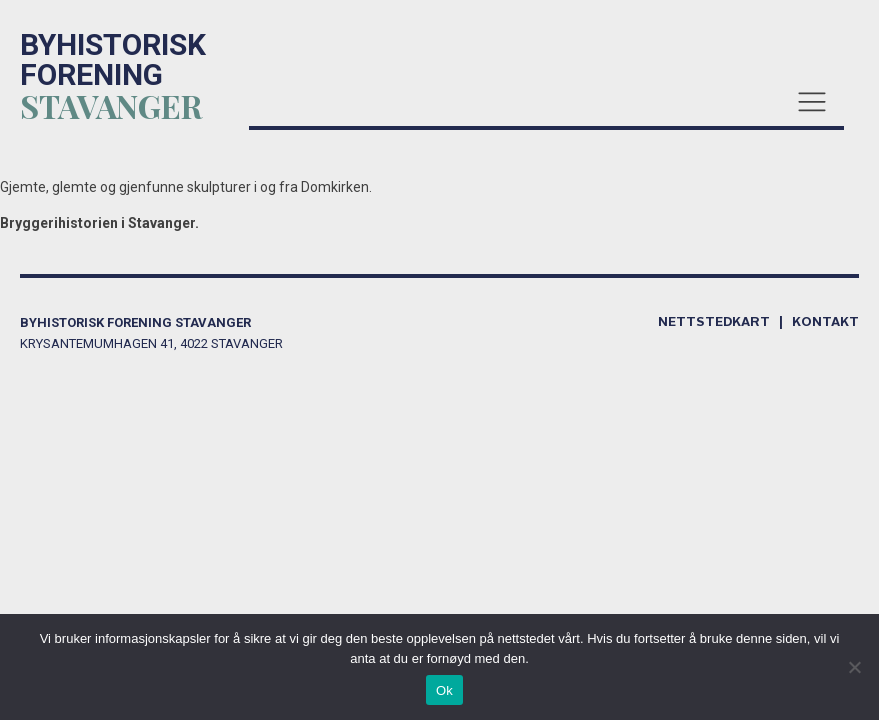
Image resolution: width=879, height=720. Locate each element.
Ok (444, 690)
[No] (854, 667)
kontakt (825, 322)
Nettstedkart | (725, 322)
